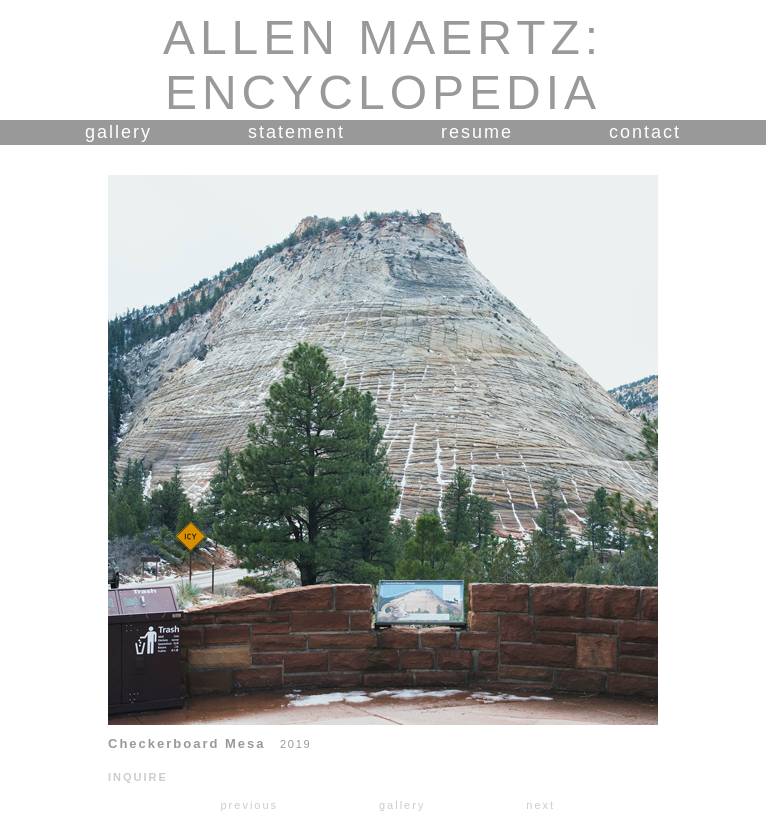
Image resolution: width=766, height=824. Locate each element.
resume (477, 132)
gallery (118, 132)
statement (296, 132)
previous (249, 805)
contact (645, 132)
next (540, 805)
